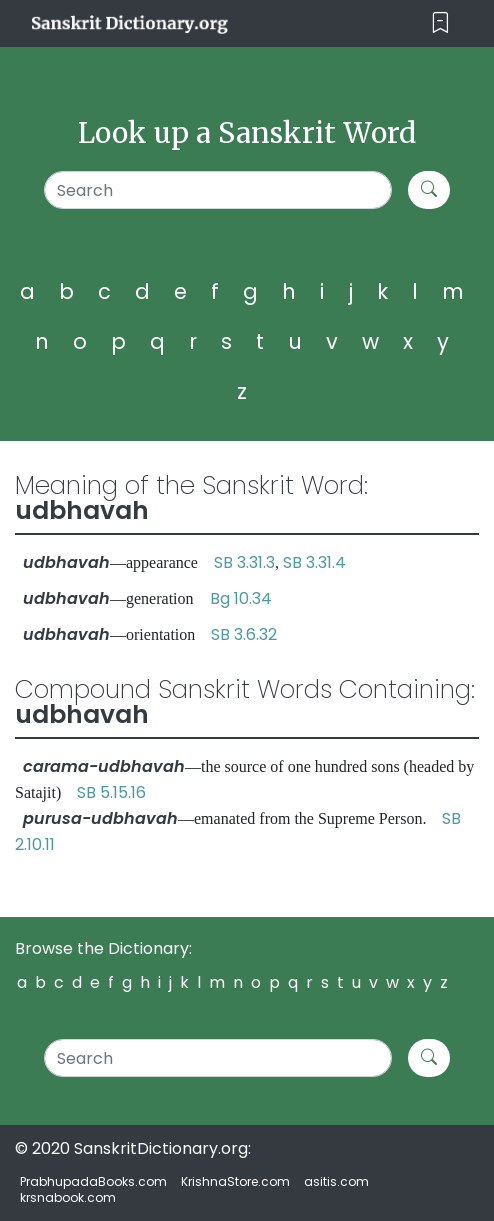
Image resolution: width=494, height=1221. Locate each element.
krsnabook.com (68, 1197)
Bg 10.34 (241, 598)
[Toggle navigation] (440, 23)
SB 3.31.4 (314, 562)
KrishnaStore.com (235, 1181)
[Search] (218, 190)
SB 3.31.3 (244, 562)
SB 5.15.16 (111, 792)
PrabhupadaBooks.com (93, 1181)
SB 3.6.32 (244, 634)
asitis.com (336, 1181)
